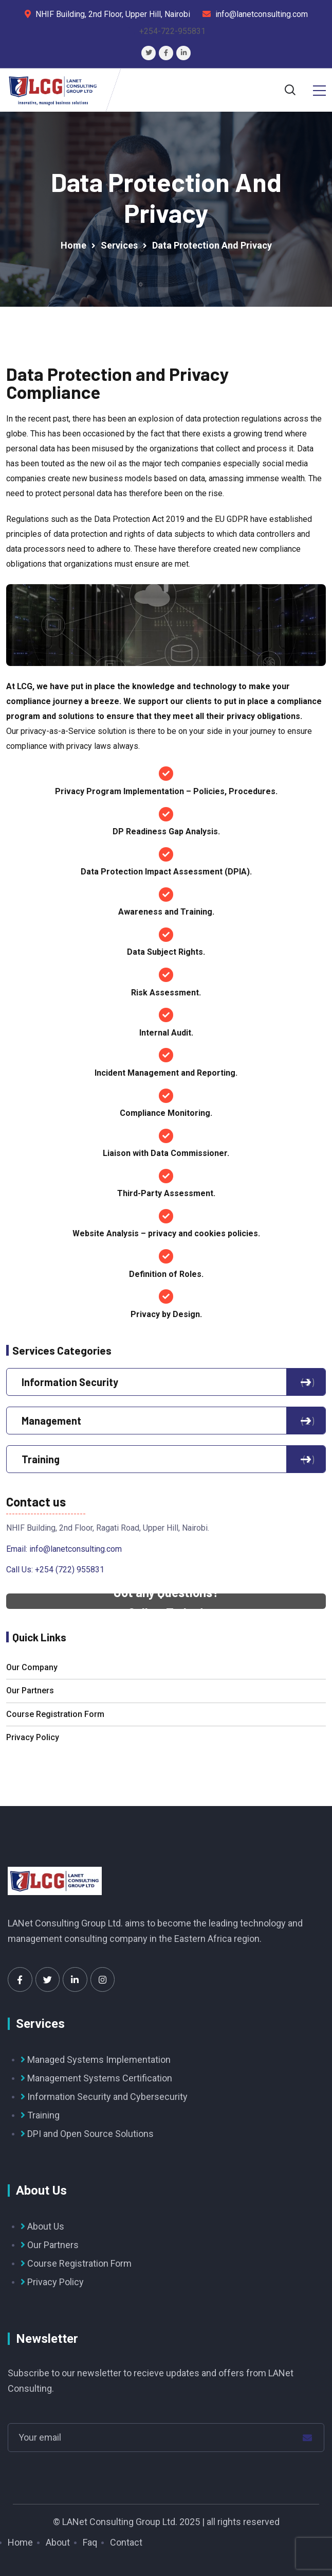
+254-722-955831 (172, 31)
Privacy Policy (32, 1737)
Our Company (32, 1667)
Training (166, 1459)
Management (166, 1420)
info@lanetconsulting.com (75, 1549)
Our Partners (30, 1690)
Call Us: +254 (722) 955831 (55, 1569)
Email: (17, 1549)
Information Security (166, 1382)
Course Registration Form (55, 1714)
